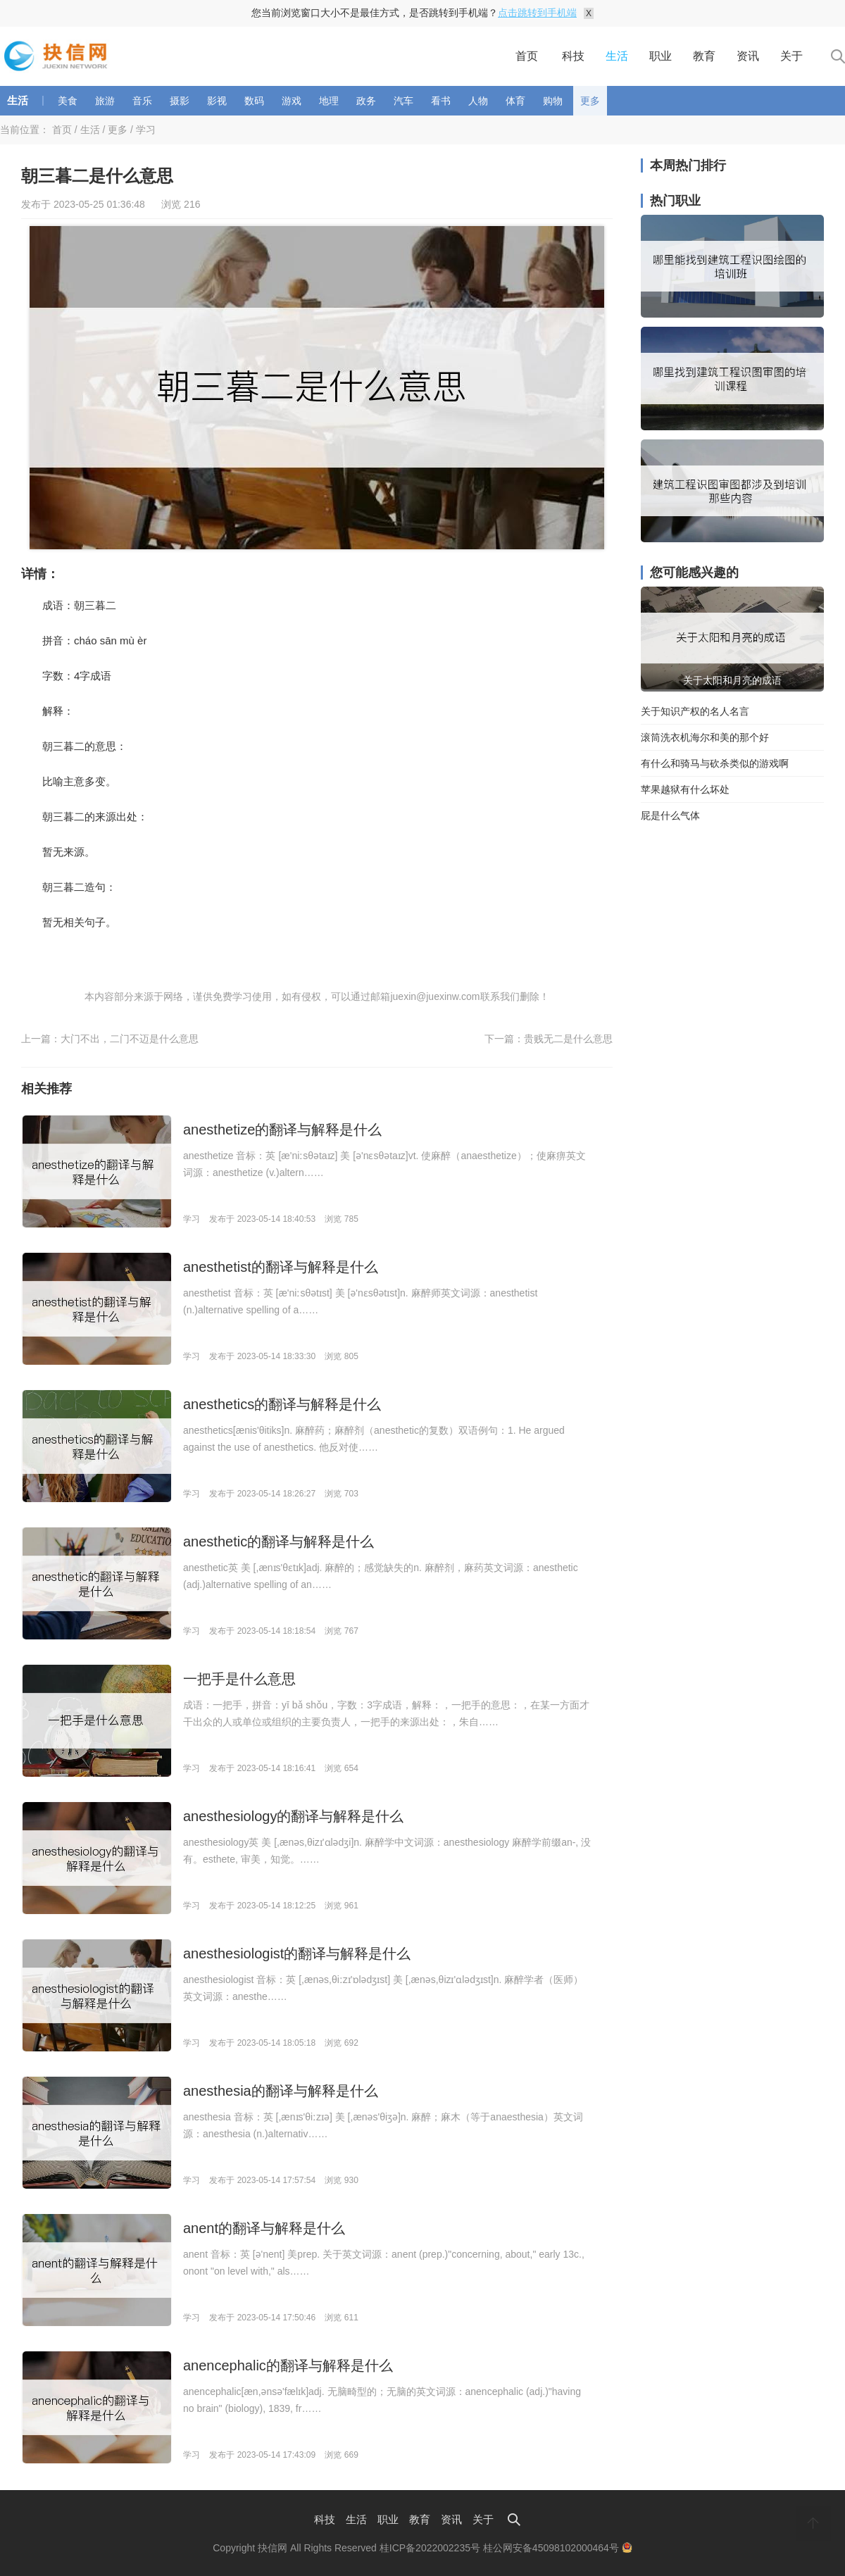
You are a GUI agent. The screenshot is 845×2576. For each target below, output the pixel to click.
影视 (217, 100)
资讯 (748, 56)
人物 (478, 100)
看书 (441, 100)
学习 (146, 129)
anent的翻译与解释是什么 (264, 2228)
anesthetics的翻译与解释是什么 (282, 1404)
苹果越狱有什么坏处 (685, 789)
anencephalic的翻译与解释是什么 (288, 2365)
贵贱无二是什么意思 (568, 1038)
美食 (67, 100)
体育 (515, 100)
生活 (617, 56)
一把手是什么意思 (239, 1679)
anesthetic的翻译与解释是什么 (278, 1541)
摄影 (179, 100)
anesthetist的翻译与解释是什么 (280, 1267)
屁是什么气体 (670, 815)
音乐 (142, 100)
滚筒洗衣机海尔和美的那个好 (705, 737)
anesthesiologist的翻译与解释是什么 (297, 1953)
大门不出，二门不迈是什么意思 (130, 1038)
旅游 (105, 100)
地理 (329, 100)
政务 (366, 100)
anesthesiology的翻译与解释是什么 (293, 1816)
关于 (791, 56)
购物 (553, 100)
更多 (590, 100)
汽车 (403, 100)
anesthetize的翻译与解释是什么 (282, 1129)
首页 (526, 56)
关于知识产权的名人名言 (695, 711)
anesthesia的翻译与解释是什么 (280, 2091)
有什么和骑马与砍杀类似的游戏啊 (715, 763)
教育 (704, 56)
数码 (254, 100)
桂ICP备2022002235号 (430, 2547)
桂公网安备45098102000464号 (557, 2547)
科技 (573, 56)
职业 (660, 56)
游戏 (291, 100)
